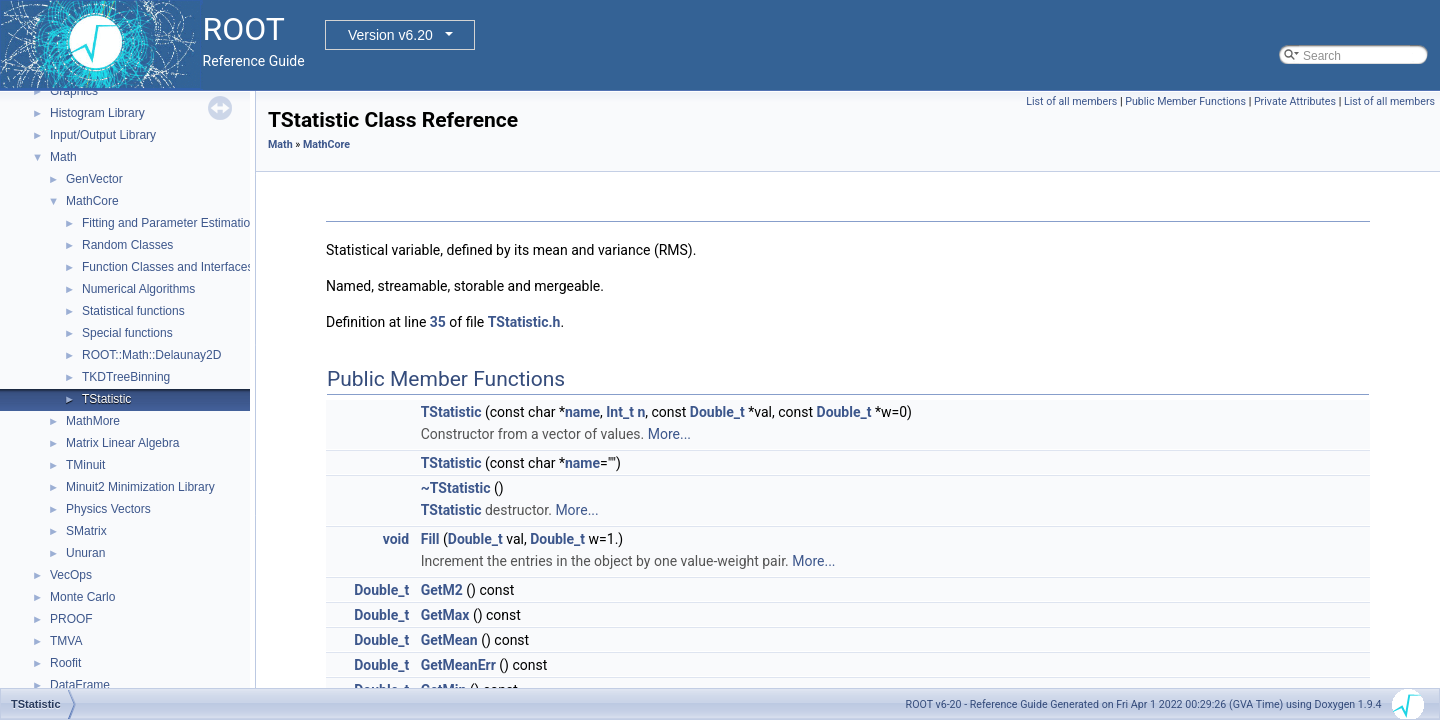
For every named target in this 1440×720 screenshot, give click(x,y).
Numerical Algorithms (138, 289)
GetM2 (442, 590)
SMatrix (86, 531)
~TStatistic (456, 488)
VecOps (71, 575)
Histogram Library (97, 113)
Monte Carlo (82, 597)
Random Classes (127, 245)
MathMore (93, 421)
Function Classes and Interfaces (167, 267)
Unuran (85, 553)
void (396, 539)
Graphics (74, 91)
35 (438, 322)
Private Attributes (1295, 101)
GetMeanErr (458, 665)
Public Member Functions (1185, 101)
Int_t (620, 412)
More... (669, 434)
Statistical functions (133, 311)
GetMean (449, 640)
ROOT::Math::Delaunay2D (151, 355)
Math (63, 157)
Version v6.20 (390, 35)
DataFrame (80, 685)
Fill (430, 539)
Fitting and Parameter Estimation (169, 223)
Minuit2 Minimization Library (140, 487)
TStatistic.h (524, 322)
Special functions (127, 333)
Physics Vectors (108, 509)
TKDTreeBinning (126, 377)
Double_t (717, 412)
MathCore (92, 201)
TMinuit (85, 465)
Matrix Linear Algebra (122, 443)
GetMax (445, 615)
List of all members (1071, 101)
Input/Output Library (103, 135)
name (582, 412)
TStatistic (106, 399)
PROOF (71, 619)
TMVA (66, 641)
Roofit (65, 663)
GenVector (94, 179)
